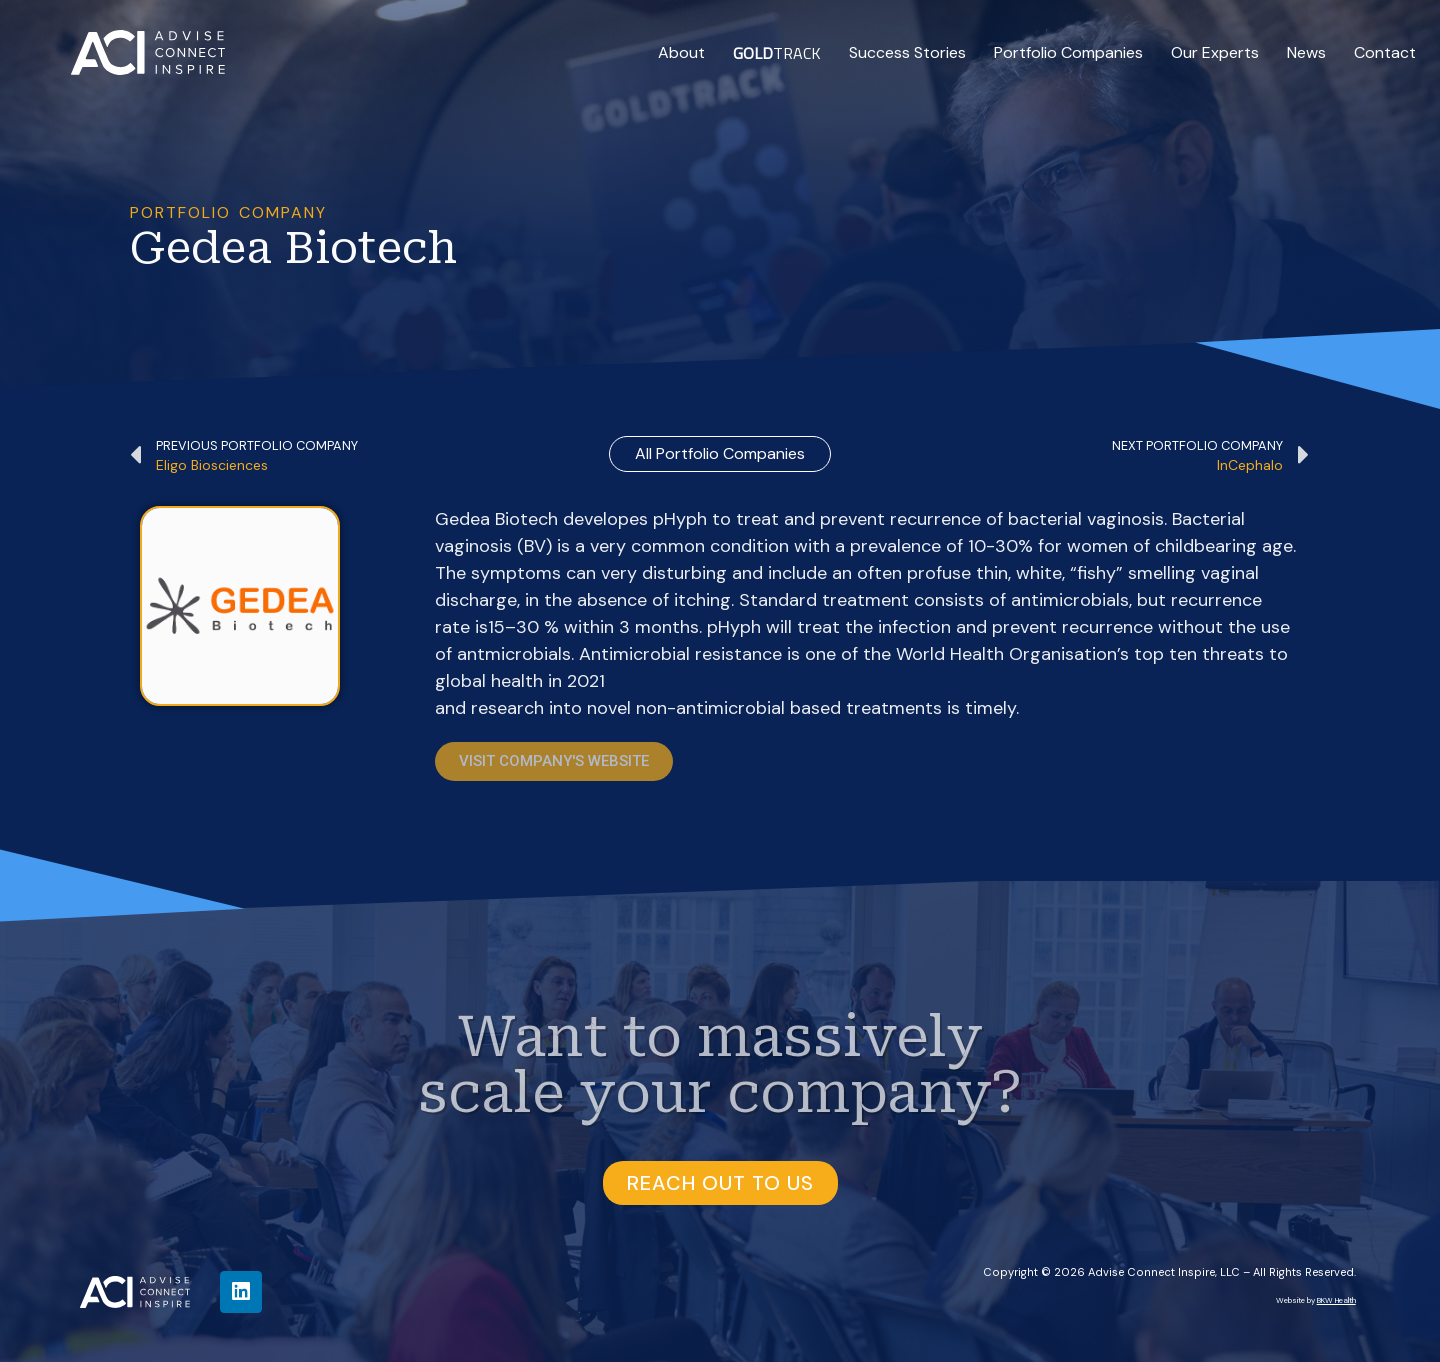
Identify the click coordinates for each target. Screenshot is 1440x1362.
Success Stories (907, 52)
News (1306, 52)
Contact (1385, 52)
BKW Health (1336, 1300)
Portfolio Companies (1068, 52)
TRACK (777, 53)
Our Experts (1215, 52)
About (681, 52)
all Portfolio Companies (720, 453)
